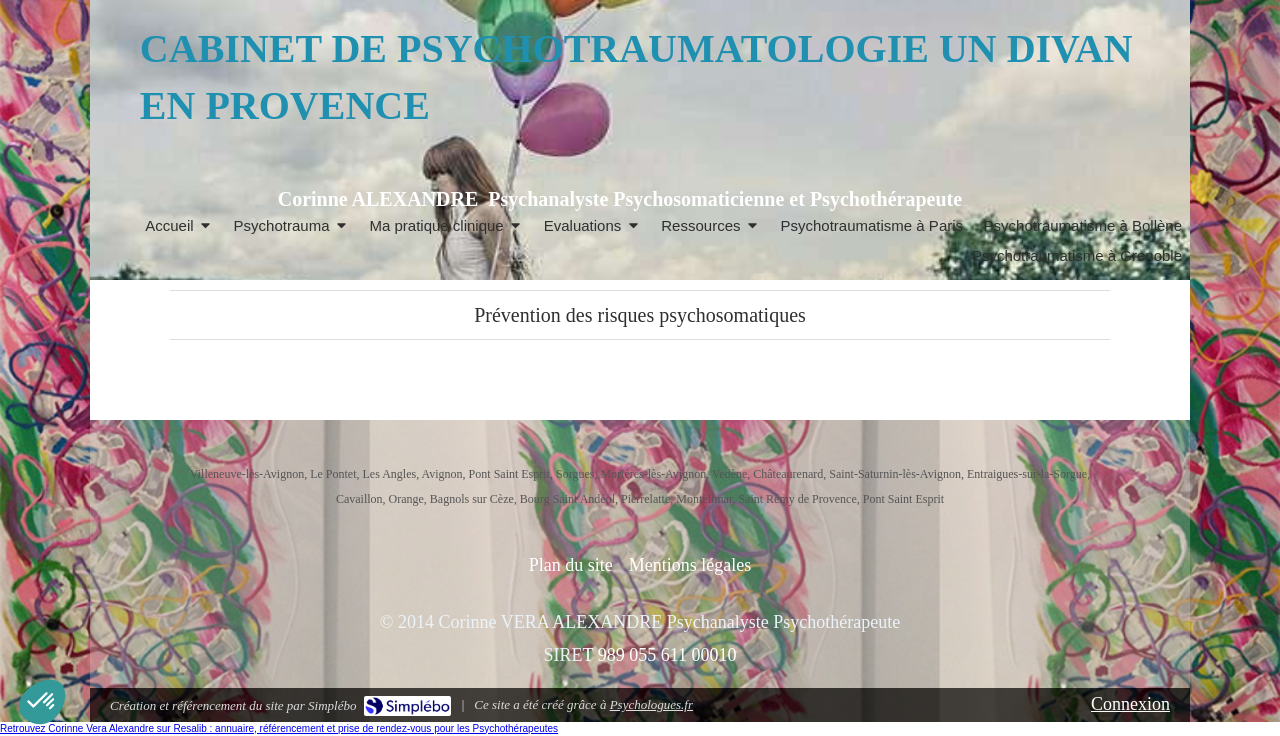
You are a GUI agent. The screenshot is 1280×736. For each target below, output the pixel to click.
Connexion (1130, 704)
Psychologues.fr (651, 704)
